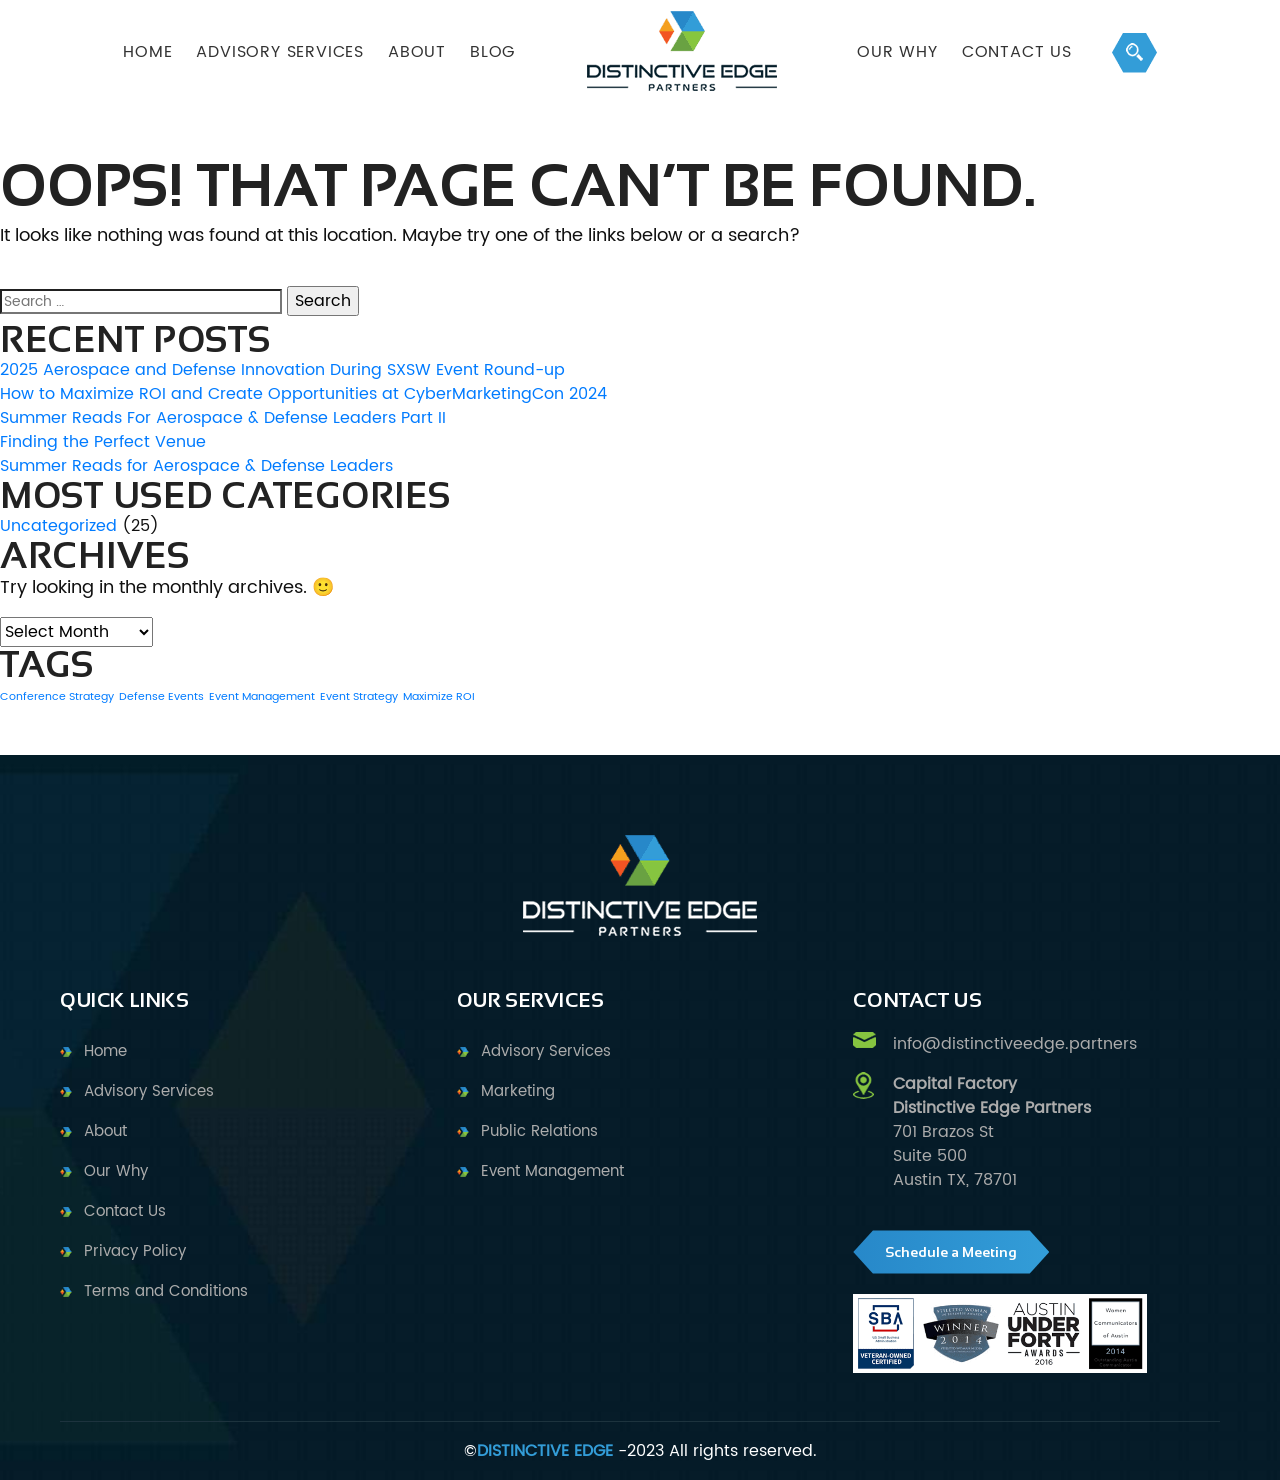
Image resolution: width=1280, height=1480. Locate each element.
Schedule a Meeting (951, 1252)
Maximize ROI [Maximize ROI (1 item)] (439, 697)
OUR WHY (897, 52)
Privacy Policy (135, 1251)
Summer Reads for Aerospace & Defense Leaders (196, 466)
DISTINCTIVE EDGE (545, 1451)
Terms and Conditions (166, 1291)
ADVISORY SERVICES (280, 52)
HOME (147, 52)
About (105, 1131)
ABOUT (417, 52)
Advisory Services (149, 1091)
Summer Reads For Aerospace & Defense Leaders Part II (223, 418)
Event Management (552, 1171)
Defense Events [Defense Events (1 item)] (161, 697)
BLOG (492, 52)
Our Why (116, 1171)
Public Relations (539, 1131)
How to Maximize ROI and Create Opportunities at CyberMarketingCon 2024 (303, 394)
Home (105, 1051)
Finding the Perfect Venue (103, 442)
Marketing (518, 1091)
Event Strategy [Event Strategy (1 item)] (359, 697)
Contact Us (1017, 52)
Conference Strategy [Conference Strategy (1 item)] (57, 697)
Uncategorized (58, 526)
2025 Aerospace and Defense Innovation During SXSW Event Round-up (282, 370)
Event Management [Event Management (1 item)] (262, 697)
